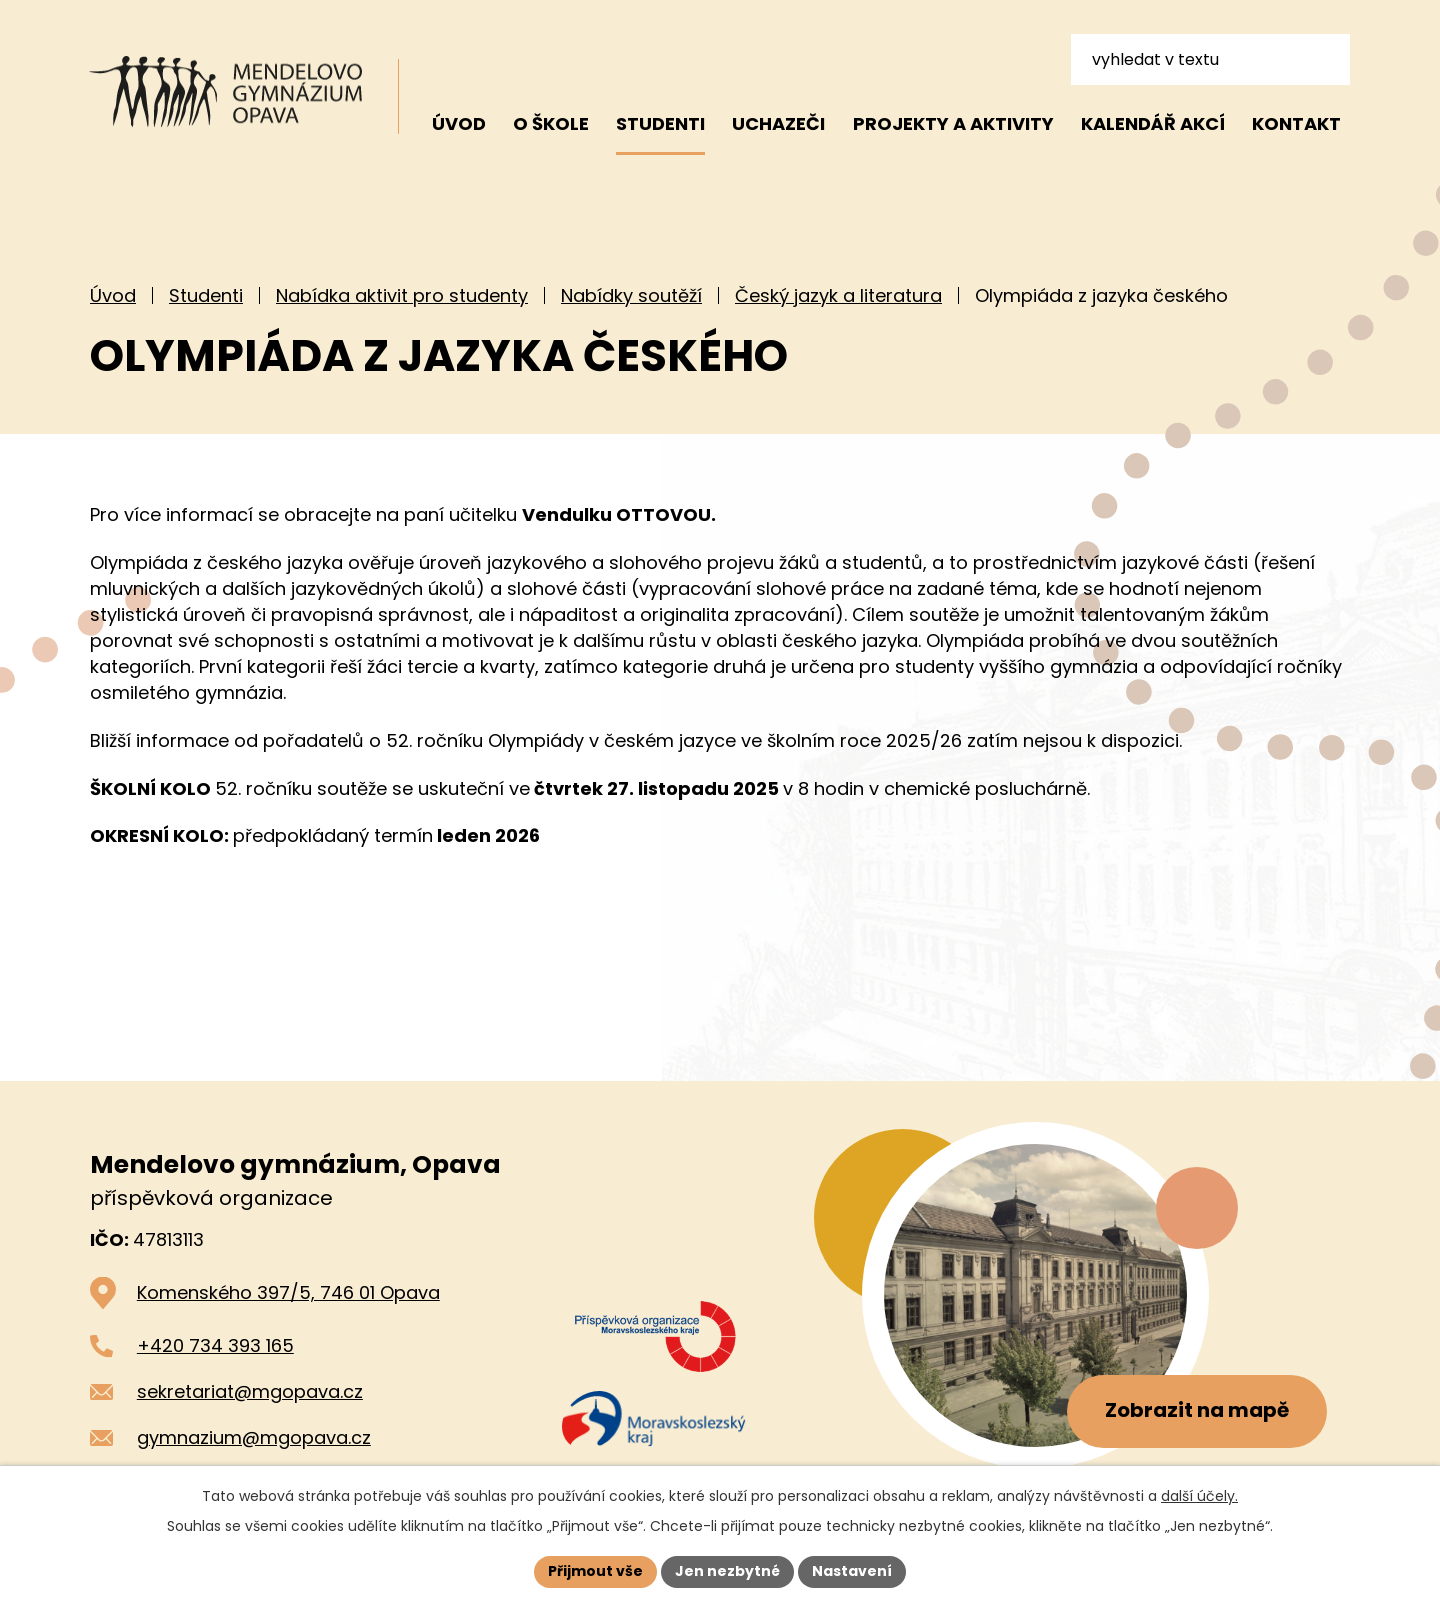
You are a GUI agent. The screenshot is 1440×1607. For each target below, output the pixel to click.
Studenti (206, 295)
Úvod (113, 295)
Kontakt (1296, 123)
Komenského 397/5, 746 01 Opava (288, 1292)
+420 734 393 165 (215, 1345)
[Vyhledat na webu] (1210, 59)
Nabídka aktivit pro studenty (402, 295)
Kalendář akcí (1153, 123)
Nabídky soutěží (631, 295)
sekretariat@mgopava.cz (250, 1391)
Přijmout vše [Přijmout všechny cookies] (595, 1571)
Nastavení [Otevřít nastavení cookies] (852, 1571)
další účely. (1199, 1496)
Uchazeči (778, 123)
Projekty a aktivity (953, 123)
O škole (551, 123)
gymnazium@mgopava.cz (254, 1437)
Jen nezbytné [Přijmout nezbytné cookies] (727, 1571)
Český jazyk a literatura (838, 295)
